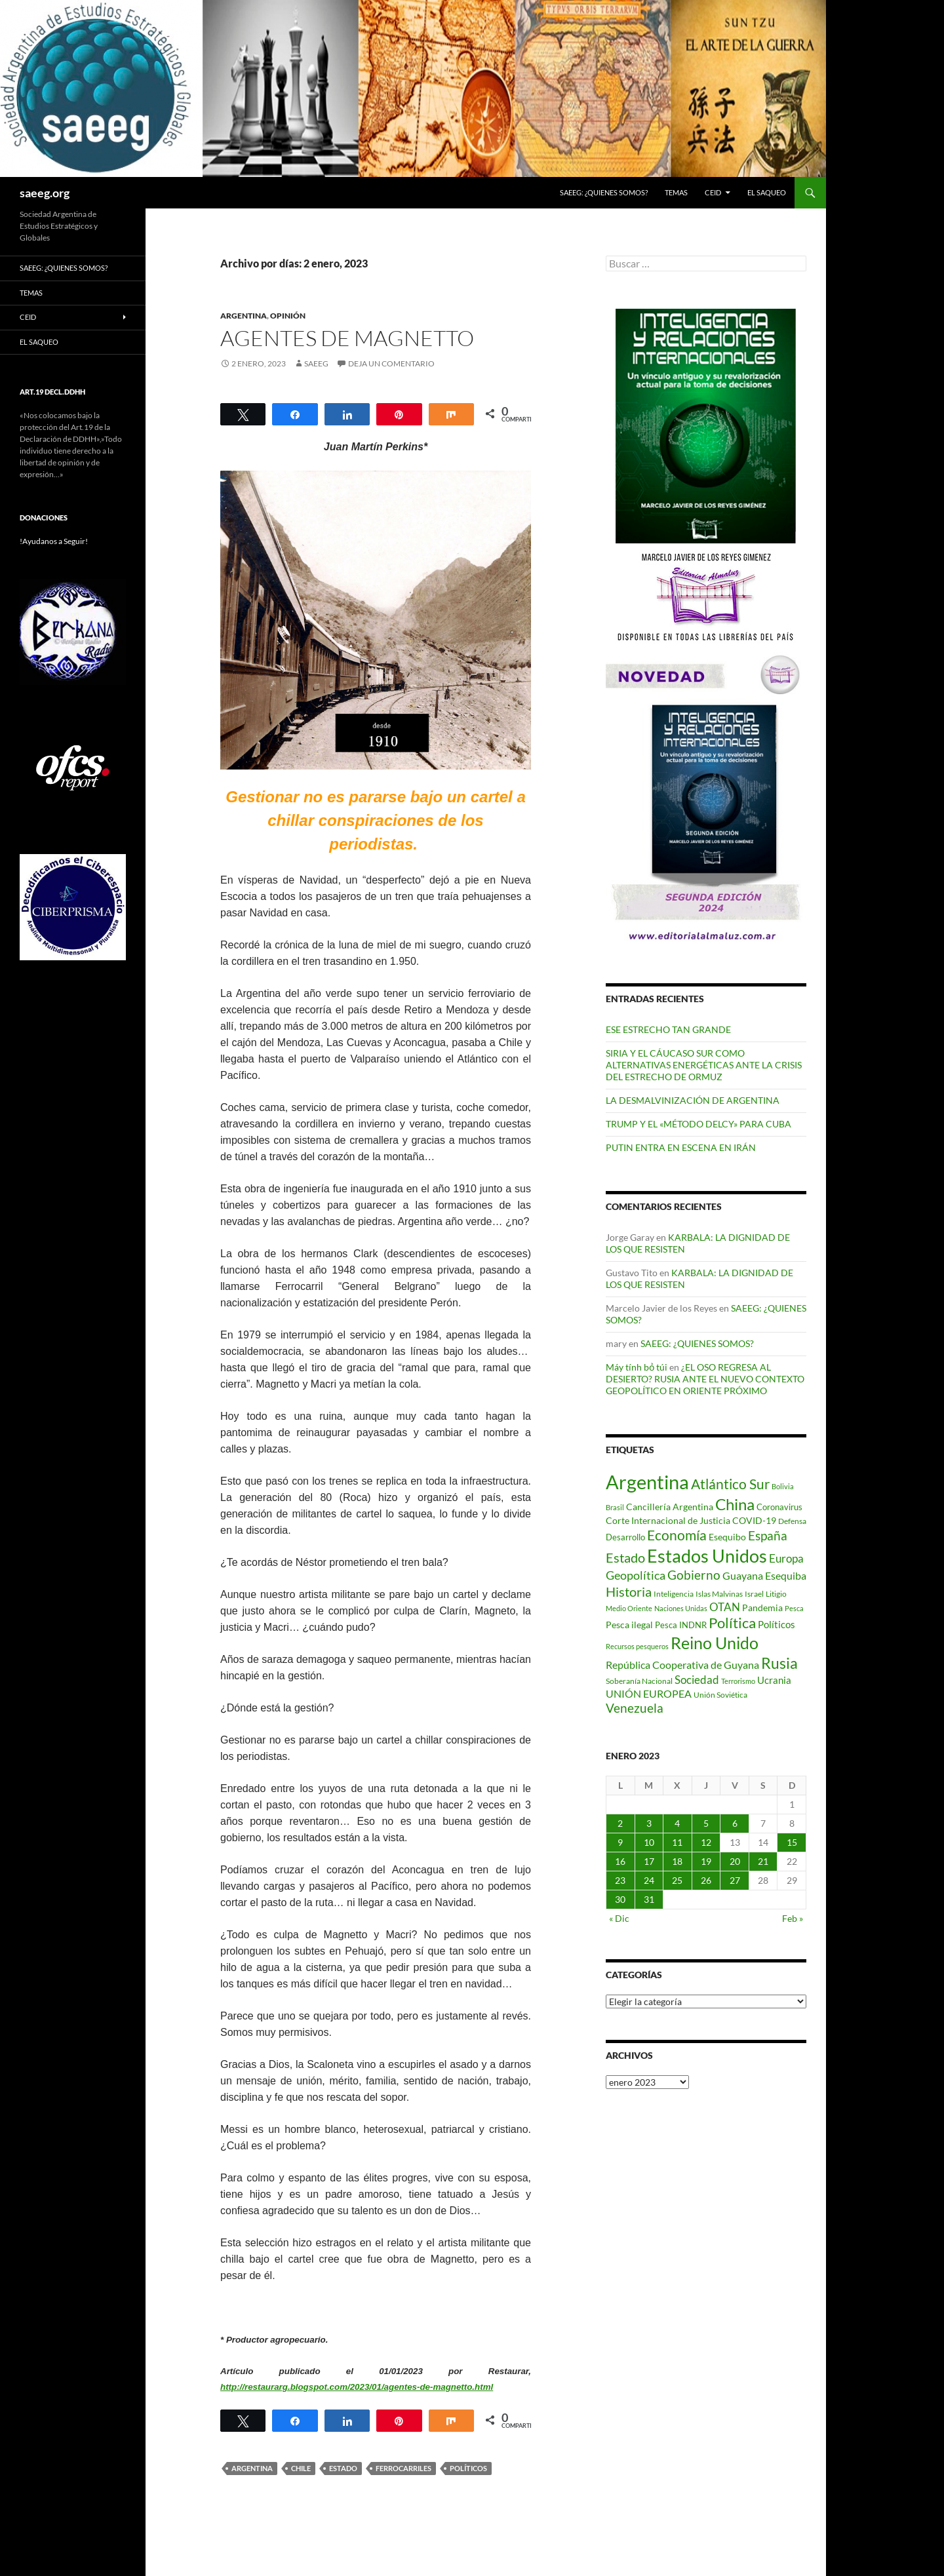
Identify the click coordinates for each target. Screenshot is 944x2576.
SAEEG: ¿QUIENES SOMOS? (604, 192)
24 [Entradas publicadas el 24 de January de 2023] (649, 1880)
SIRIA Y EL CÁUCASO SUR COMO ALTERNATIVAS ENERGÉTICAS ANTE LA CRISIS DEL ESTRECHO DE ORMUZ (704, 1064)
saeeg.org (44, 192)
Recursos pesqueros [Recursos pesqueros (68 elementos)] (637, 1646)
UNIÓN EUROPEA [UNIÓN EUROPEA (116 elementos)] (649, 1693)
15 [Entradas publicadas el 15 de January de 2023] (792, 1842)
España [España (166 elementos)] (767, 1535)
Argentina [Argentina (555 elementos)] (647, 1481)
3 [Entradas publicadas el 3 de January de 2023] (649, 1823)
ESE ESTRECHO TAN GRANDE (668, 1029)
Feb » (792, 1918)
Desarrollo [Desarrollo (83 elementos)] (625, 1537)
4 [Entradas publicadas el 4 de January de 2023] (677, 1823)
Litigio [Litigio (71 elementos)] (776, 1594)
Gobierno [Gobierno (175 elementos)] (693, 1574)
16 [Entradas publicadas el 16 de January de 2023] (620, 1861)
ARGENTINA (243, 316)
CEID (713, 192)
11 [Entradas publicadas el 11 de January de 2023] (677, 1842)
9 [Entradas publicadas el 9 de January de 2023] (620, 1842)
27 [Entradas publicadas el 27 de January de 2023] (735, 1880)
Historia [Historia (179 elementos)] (629, 1591)
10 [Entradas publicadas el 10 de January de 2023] (649, 1842)
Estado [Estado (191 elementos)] (625, 1557)
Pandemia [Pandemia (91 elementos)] (762, 1608)
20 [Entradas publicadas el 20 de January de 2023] (735, 1861)
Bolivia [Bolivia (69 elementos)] (783, 1486)
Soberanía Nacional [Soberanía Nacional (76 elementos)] (639, 1681)
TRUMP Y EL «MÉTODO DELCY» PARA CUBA (698, 1123)
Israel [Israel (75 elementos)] (754, 1594)
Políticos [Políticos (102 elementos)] (776, 1624)
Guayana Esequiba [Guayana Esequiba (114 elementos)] (764, 1576)
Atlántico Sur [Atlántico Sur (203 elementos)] (730, 1484)
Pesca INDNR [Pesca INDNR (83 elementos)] (681, 1625)
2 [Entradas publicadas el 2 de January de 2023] (620, 1823)
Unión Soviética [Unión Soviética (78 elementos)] (720, 1695)
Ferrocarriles (403, 2468)
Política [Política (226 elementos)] (732, 1622)
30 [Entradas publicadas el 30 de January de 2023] (620, 1899)
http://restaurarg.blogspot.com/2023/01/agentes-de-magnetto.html (356, 2387)
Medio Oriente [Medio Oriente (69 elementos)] (629, 1608)
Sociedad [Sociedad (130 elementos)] (697, 1680)
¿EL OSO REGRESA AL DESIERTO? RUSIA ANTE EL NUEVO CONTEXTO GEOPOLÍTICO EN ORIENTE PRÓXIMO (705, 1378)
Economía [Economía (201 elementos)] (677, 1535)
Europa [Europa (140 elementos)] (786, 1558)
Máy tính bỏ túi (636, 1367)
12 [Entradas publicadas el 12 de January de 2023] (706, 1842)
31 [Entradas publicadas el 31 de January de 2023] (649, 1899)
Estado (343, 2468)
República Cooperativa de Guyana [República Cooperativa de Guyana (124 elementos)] (682, 1664)
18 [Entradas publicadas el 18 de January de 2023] (677, 1861)
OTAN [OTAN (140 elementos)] (724, 1607)
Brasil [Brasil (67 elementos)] (615, 1507)
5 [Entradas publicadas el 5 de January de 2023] (706, 1823)
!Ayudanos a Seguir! (54, 541)
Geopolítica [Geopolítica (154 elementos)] (635, 1575)
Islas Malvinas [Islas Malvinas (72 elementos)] (719, 1594)
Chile (301, 2468)
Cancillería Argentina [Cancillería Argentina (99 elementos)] (669, 1506)
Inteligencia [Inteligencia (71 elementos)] (674, 1594)
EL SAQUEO (766, 192)
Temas (676, 192)
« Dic (619, 1918)
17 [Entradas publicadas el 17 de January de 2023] (649, 1861)
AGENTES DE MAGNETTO (347, 337)
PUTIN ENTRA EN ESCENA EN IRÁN (681, 1147)
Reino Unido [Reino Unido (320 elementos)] (714, 1642)
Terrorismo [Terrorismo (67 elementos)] (738, 1681)
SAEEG (316, 363)
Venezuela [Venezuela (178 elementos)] (634, 1707)
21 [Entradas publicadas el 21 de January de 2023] (763, 1861)
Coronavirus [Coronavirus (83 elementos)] (779, 1507)
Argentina (252, 2468)
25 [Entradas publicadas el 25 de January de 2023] (677, 1880)
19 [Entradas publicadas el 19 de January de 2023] (706, 1861)
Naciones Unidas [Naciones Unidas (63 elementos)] (680, 1608)
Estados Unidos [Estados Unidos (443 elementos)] (707, 1556)
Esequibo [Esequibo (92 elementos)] (727, 1536)
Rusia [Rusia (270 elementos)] (779, 1663)
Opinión (287, 316)
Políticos (468, 2468)
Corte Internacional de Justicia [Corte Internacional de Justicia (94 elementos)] (668, 1520)
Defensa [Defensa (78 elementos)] (792, 1521)
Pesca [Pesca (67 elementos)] (794, 1608)
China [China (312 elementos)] (735, 1503)
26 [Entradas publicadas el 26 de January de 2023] (706, 1880)
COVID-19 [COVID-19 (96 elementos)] (754, 1520)
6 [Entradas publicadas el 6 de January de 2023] (735, 1823)
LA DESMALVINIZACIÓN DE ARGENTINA (692, 1100)
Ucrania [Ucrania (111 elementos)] (774, 1680)
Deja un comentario (391, 363)
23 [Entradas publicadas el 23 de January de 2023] (620, 1880)
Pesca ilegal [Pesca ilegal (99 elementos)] (629, 1624)
